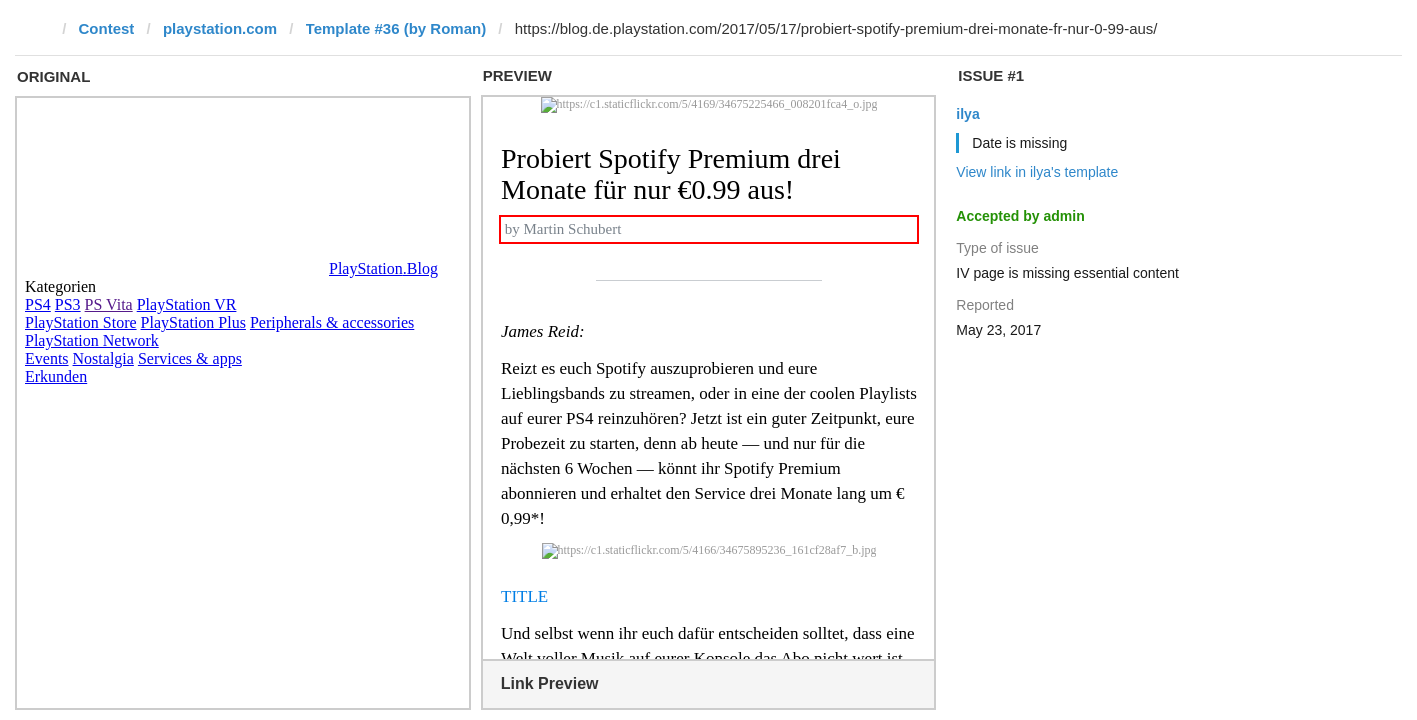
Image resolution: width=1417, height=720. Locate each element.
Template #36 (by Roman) (396, 28)
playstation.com (220, 28)
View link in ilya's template (1037, 172)
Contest (107, 28)
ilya (967, 114)
